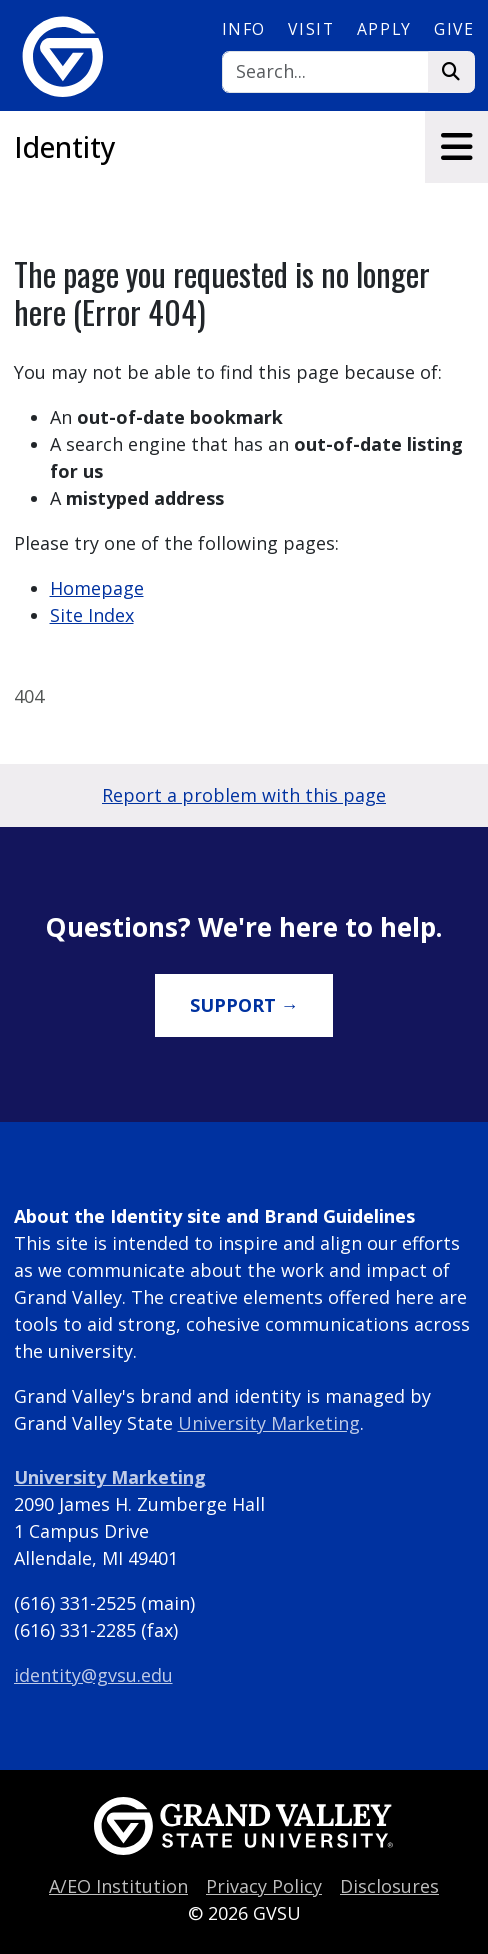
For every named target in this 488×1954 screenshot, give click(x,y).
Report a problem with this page (244, 795)
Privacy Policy (264, 1886)
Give (454, 29)
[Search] (325, 72)
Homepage (97, 588)
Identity (65, 147)
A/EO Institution (118, 1886)
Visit (311, 29)
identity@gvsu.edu (93, 1675)
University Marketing (269, 1423)
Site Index (92, 615)
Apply (384, 29)
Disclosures (389, 1886)
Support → (244, 1005)
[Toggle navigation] (456, 147)
